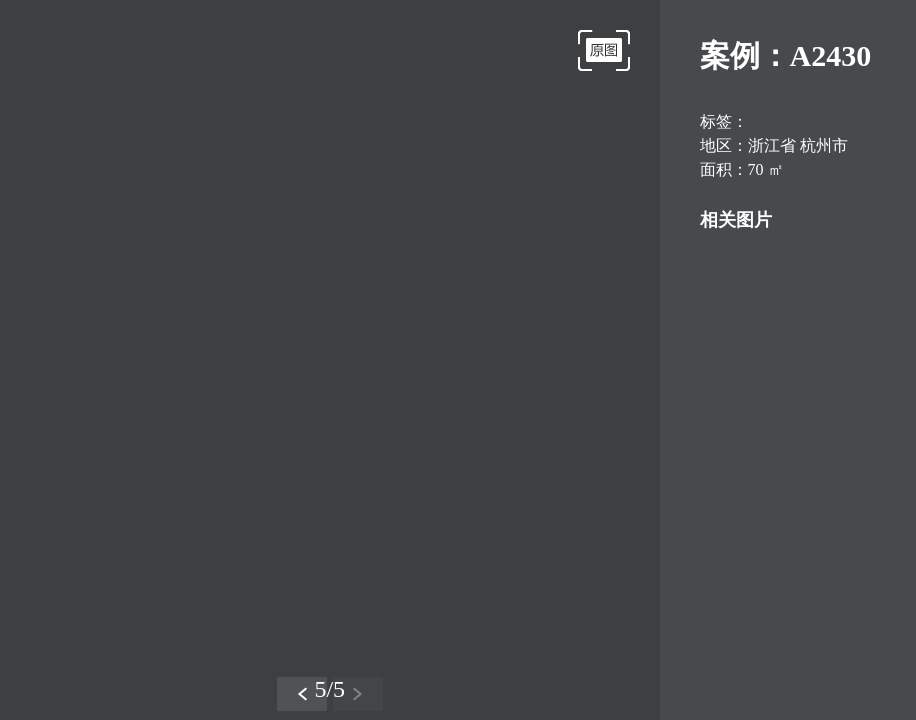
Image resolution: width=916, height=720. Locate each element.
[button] (302, 694)
